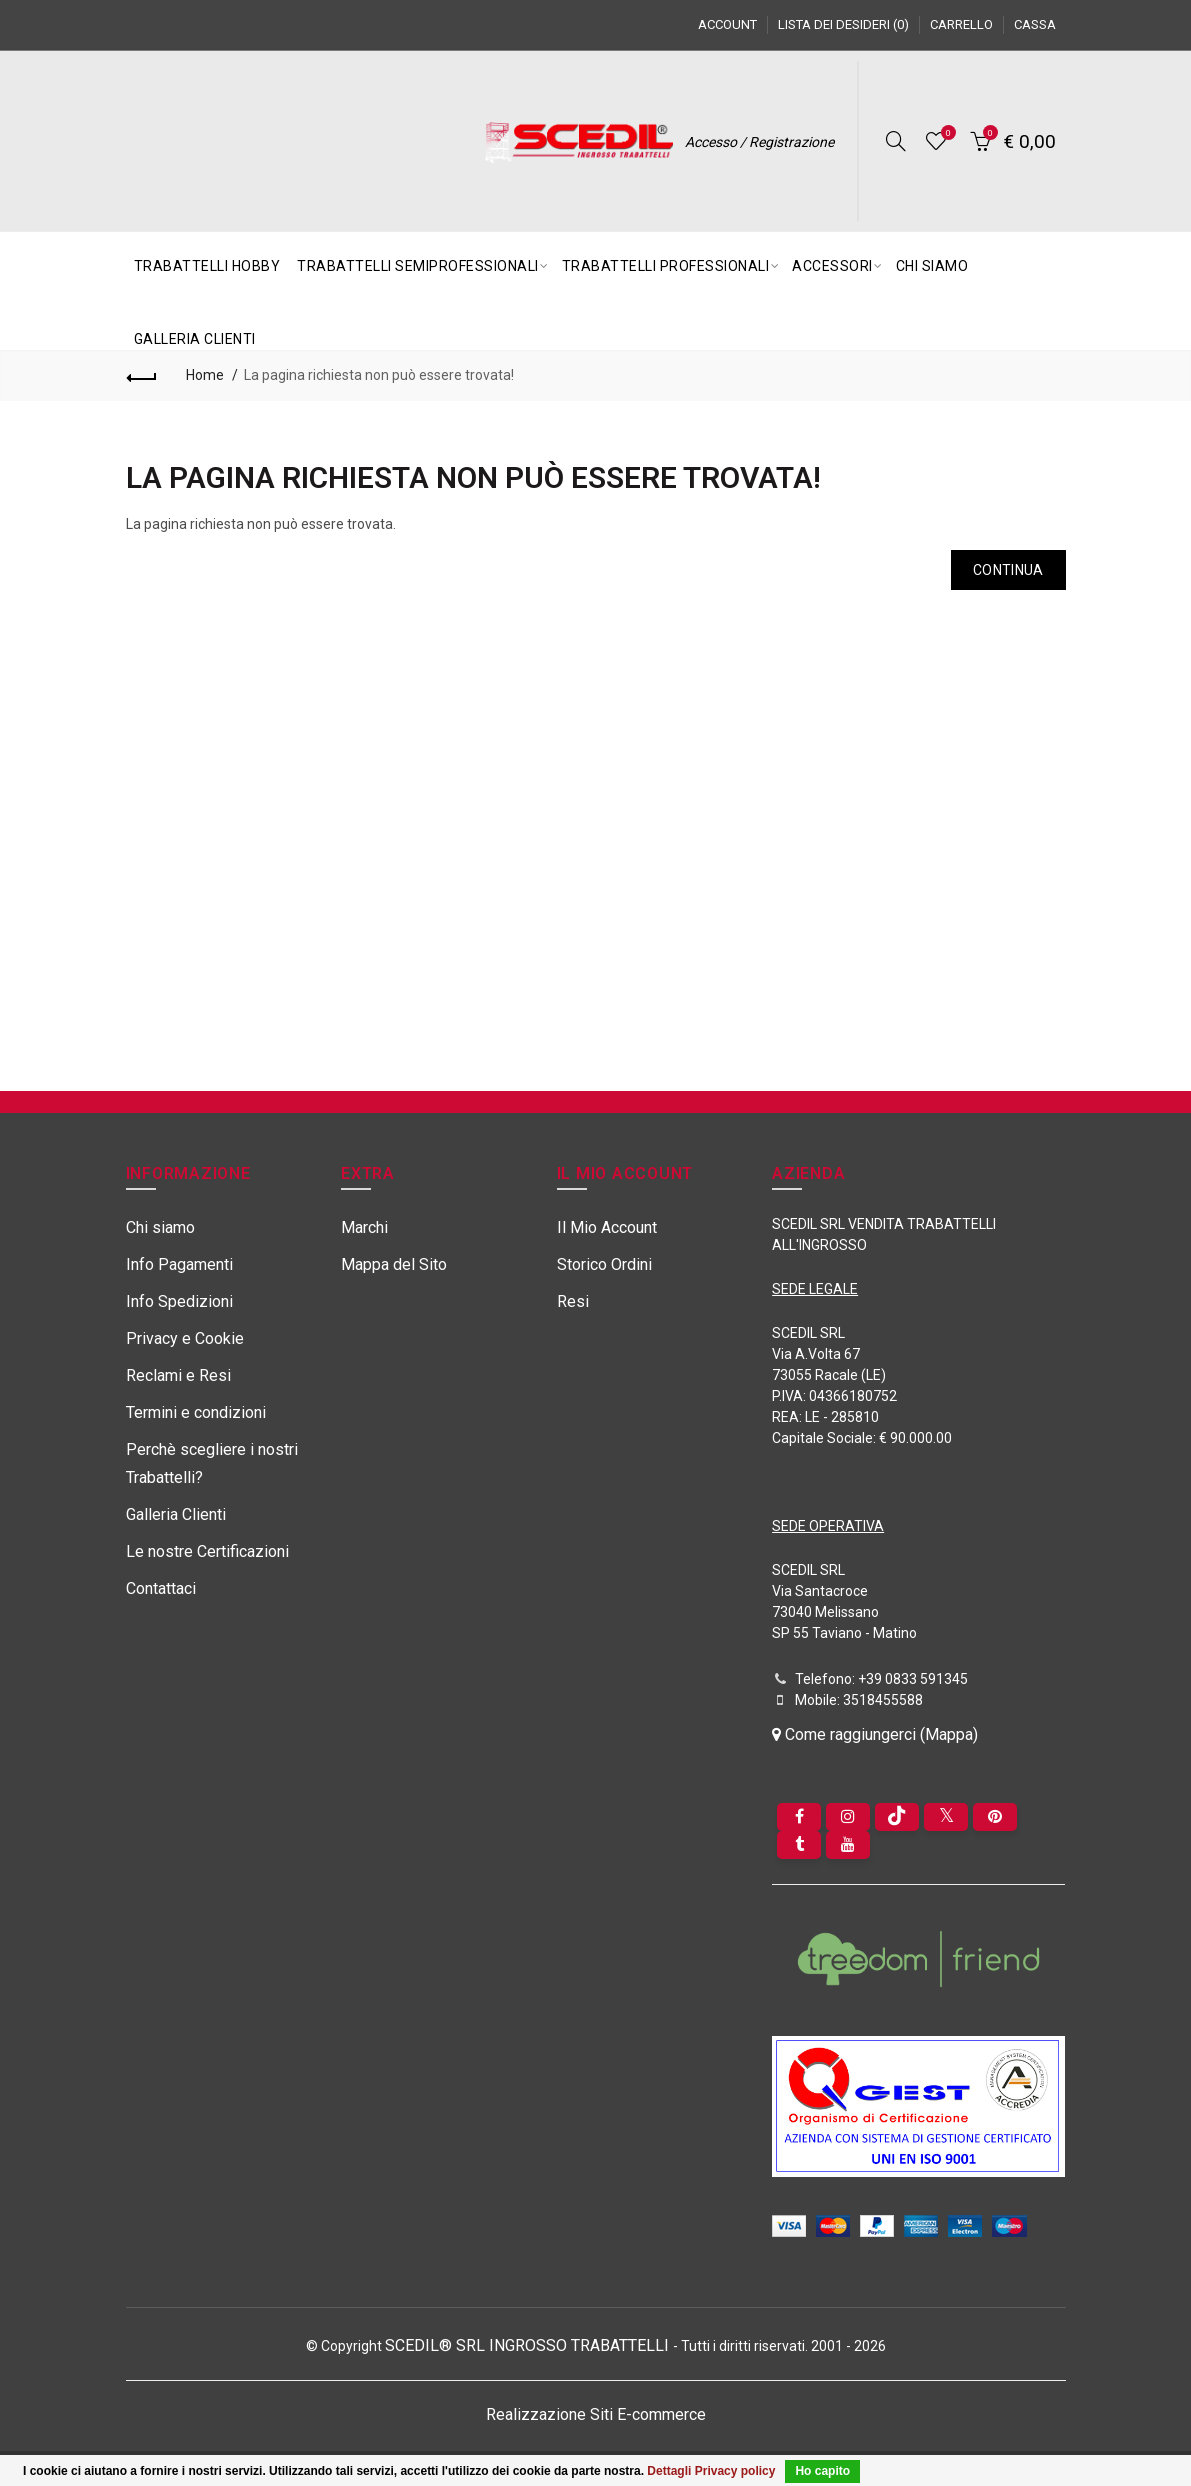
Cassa (1035, 24)
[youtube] (848, 1845)
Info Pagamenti (179, 1264)
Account (727, 24)
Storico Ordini (604, 1264)
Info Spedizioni (179, 1301)
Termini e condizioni (196, 1412)
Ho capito (822, 2471)
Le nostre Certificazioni (207, 1551)
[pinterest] (995, 1817)
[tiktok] (897, 1817)
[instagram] (848, 1817)
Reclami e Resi (178, 1375)
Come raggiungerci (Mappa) (875, 1734)
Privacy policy (735, 2471)
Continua (1008, 570)
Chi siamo (160, 1227)
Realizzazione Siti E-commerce (596, 2414)
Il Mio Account (607, 1227)
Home (205, 375)
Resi (573, 1301)
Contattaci (161, 1588)
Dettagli (669, 2471)
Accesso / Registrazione (759, 142)
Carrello (961, 24)
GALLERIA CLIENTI (195, 339)
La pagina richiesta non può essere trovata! (379, 375)
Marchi (364, 1227)
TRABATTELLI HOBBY (207, 266)
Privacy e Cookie (185, 1338)
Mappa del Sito (394, 1264)
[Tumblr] (799, 1845)
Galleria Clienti (176, 1514)
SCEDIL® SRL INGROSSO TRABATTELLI (529, 2345)
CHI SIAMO (932, 266)
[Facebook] (799, 1817)
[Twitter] (946, 1817)
